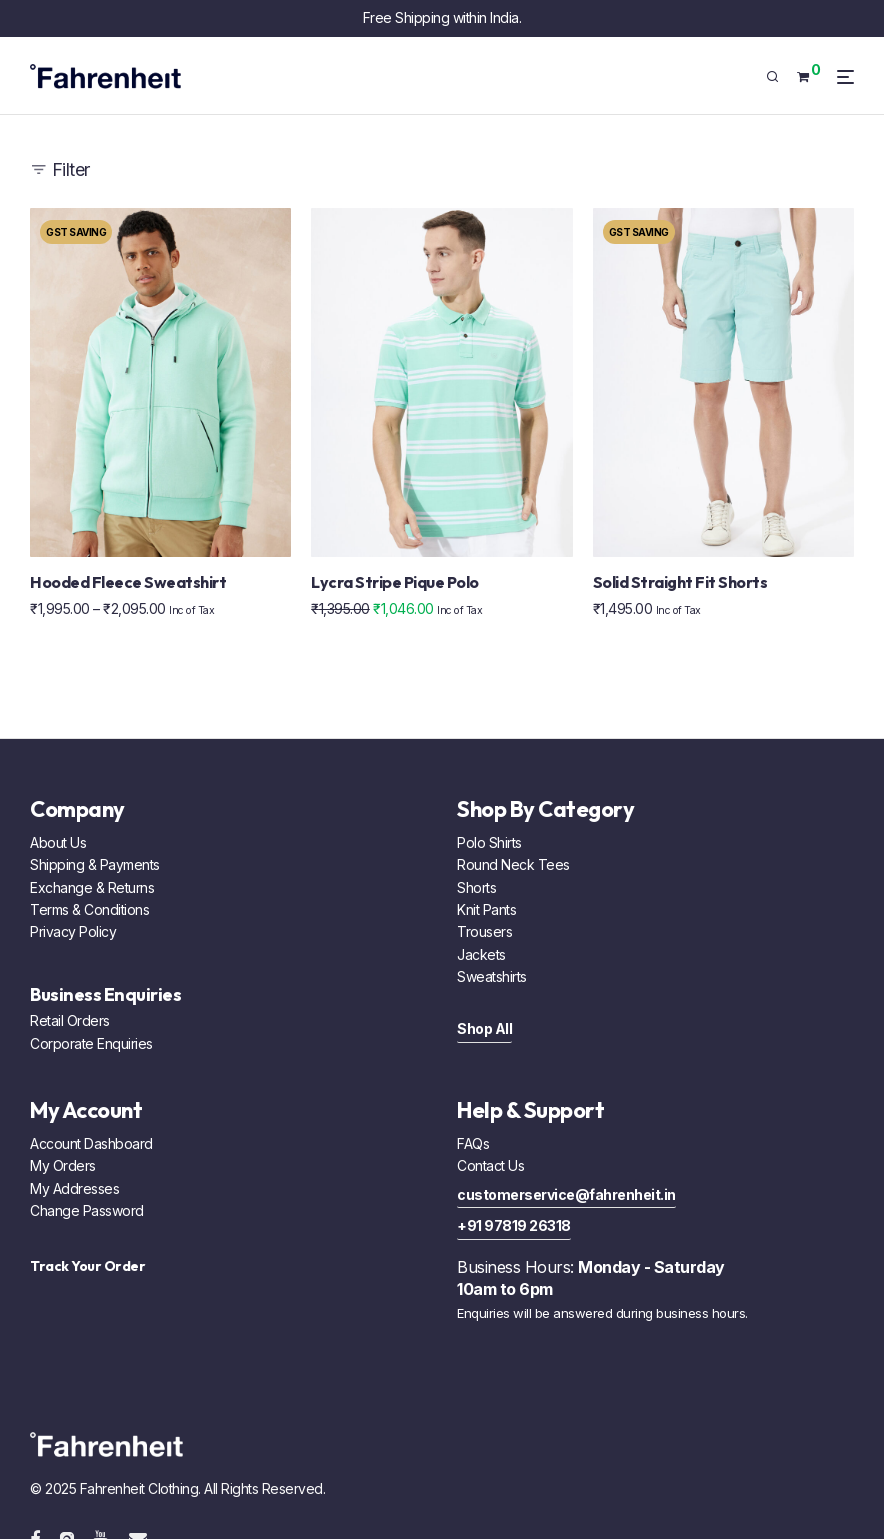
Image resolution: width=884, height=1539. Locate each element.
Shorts (476, 887)
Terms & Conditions (89, 909)
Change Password (87, 1210)
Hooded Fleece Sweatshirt (128, 582)
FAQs (473, 1143)
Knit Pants (486, 909)
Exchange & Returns (92, 887)
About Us (58, 842)
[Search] (779, 77)
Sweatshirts (492, 976)
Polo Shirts (489, 842)
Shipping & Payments (95, 864)
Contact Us (490, 1165)
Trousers (484, 931)
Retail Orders (70, 1020)
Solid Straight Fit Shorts (680, 582)
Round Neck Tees (513, 864)
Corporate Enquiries (91, 1043)
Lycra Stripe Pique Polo (395, 582)
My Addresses (74, 1188)
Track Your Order (87, 1266)
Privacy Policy (73, 931)
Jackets (481, 954)
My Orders (63, 1165)
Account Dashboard (91, 1143)
